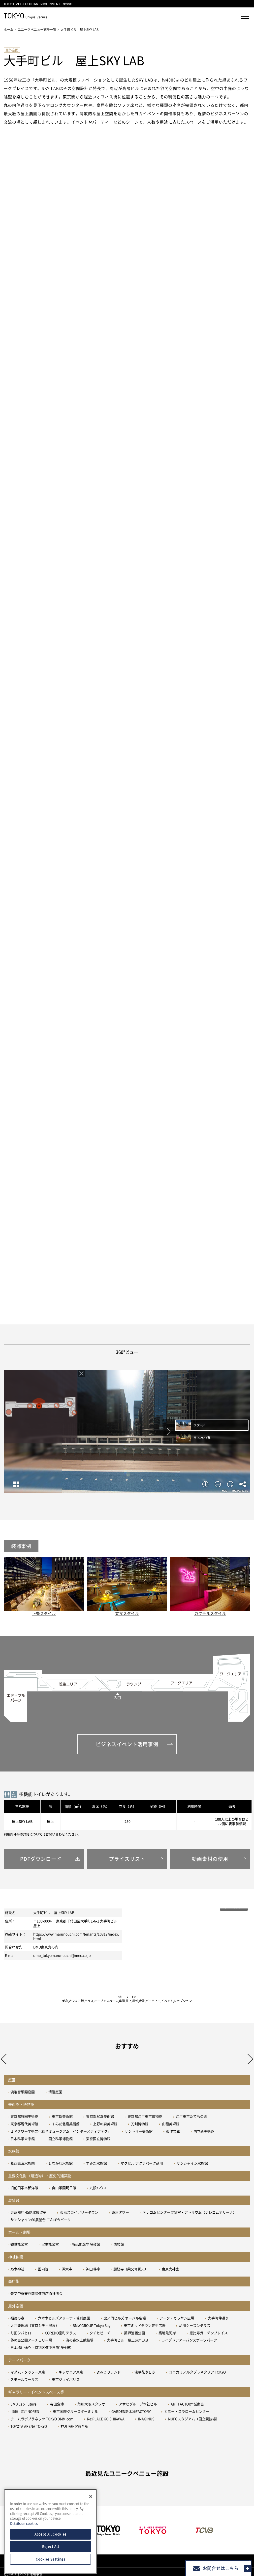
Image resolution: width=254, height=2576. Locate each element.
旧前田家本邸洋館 (24, 2188)
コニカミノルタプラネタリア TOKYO (197, 2372)
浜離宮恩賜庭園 (22, 2092)
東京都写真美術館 (100, 2116)
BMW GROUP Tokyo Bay (91, 2325)
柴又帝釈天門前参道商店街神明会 (36, 2293)
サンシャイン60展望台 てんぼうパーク (40, 2220)
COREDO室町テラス (60, 2333)
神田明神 (93, 2269)
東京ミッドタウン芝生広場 (144, 2325)
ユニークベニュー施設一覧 (37, 29)
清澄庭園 (55, 2092)
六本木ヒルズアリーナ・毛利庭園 (64, 2318)
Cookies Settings (50, 2559)
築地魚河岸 (167, 2333)
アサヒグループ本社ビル (138, 2404)
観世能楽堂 (19, 2244)
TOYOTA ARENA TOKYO (28, 2426)
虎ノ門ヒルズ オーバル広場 (124, 2318)
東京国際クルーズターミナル (75, 2411)
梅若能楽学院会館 (86, 2244)
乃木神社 (17, 2269)
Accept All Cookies (50, 2534)
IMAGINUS (146, 2419)
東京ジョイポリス (66, 2379)
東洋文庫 (173, 2131)
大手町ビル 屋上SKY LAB (127, 2340)
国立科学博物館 (60, 2139)
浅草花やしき (144, 2372)
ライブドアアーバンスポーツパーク (189, 2340)
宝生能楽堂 (50, 2244)
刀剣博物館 (139, 2124)
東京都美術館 (62, 2116)
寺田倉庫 (57, 2404)
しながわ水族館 (60, 2163)
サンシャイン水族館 (192, 2163)
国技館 (119, 2244)
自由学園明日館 (64, 2188)
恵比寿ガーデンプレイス (209, 2333)
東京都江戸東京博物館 (144, 2116)
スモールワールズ (24, 2379)
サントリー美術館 (139, 2131)
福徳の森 (17, 2318)
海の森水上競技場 (80, 2340)
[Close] (90, 2496)
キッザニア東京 (71, 2372)
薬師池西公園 (134, 2333)
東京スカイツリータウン (79, 2212)
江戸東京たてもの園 (191, 2116)
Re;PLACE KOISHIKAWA (106, 2419)
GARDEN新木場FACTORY (131, 2411)
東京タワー (120, 2212)
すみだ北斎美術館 (66, 2124)
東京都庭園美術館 (24, 2116)
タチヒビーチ (100, 2333)
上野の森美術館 (105, 2124)
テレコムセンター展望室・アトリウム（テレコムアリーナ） (189, 2212)
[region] (50, 2531)
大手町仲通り (218, 2318)
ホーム (8, 29)
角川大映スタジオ (91, 2404)
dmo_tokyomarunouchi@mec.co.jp (62, 1955)
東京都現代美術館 (24, 2124)
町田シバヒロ (20, 2333)
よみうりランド (108, 2372)
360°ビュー (127, 1352)
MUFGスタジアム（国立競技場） (193, 2419)
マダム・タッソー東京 (27, 2372)
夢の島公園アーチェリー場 (31, 2340)
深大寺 (67, 2269)
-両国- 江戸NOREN (24, 2411)
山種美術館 (170, 2124)
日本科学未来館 (22, 2139)
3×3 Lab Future (23, 2404)
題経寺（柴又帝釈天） (130, 2269)
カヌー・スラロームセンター (186, 2411)
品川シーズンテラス (194, 2325)
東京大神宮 (170, 2269)
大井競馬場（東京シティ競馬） (34, 2325)
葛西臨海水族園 (22, 2163)
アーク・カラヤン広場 (176, 2318)
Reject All (50, 2546)
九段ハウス (98, 2188)
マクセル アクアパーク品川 (142, 2163)
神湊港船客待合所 (74, 2426)
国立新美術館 (203, 2131)
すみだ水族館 (96, 2163)
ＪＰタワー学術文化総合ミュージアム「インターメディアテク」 (60, 2131)
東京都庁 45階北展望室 (28, 2212)
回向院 (43, 2269)
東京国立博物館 (98, 2139)
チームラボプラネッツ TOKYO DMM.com (41, 2419)
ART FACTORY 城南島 (187, 2404)
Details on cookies (24, 2523)
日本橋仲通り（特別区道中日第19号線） (41, 2347)
